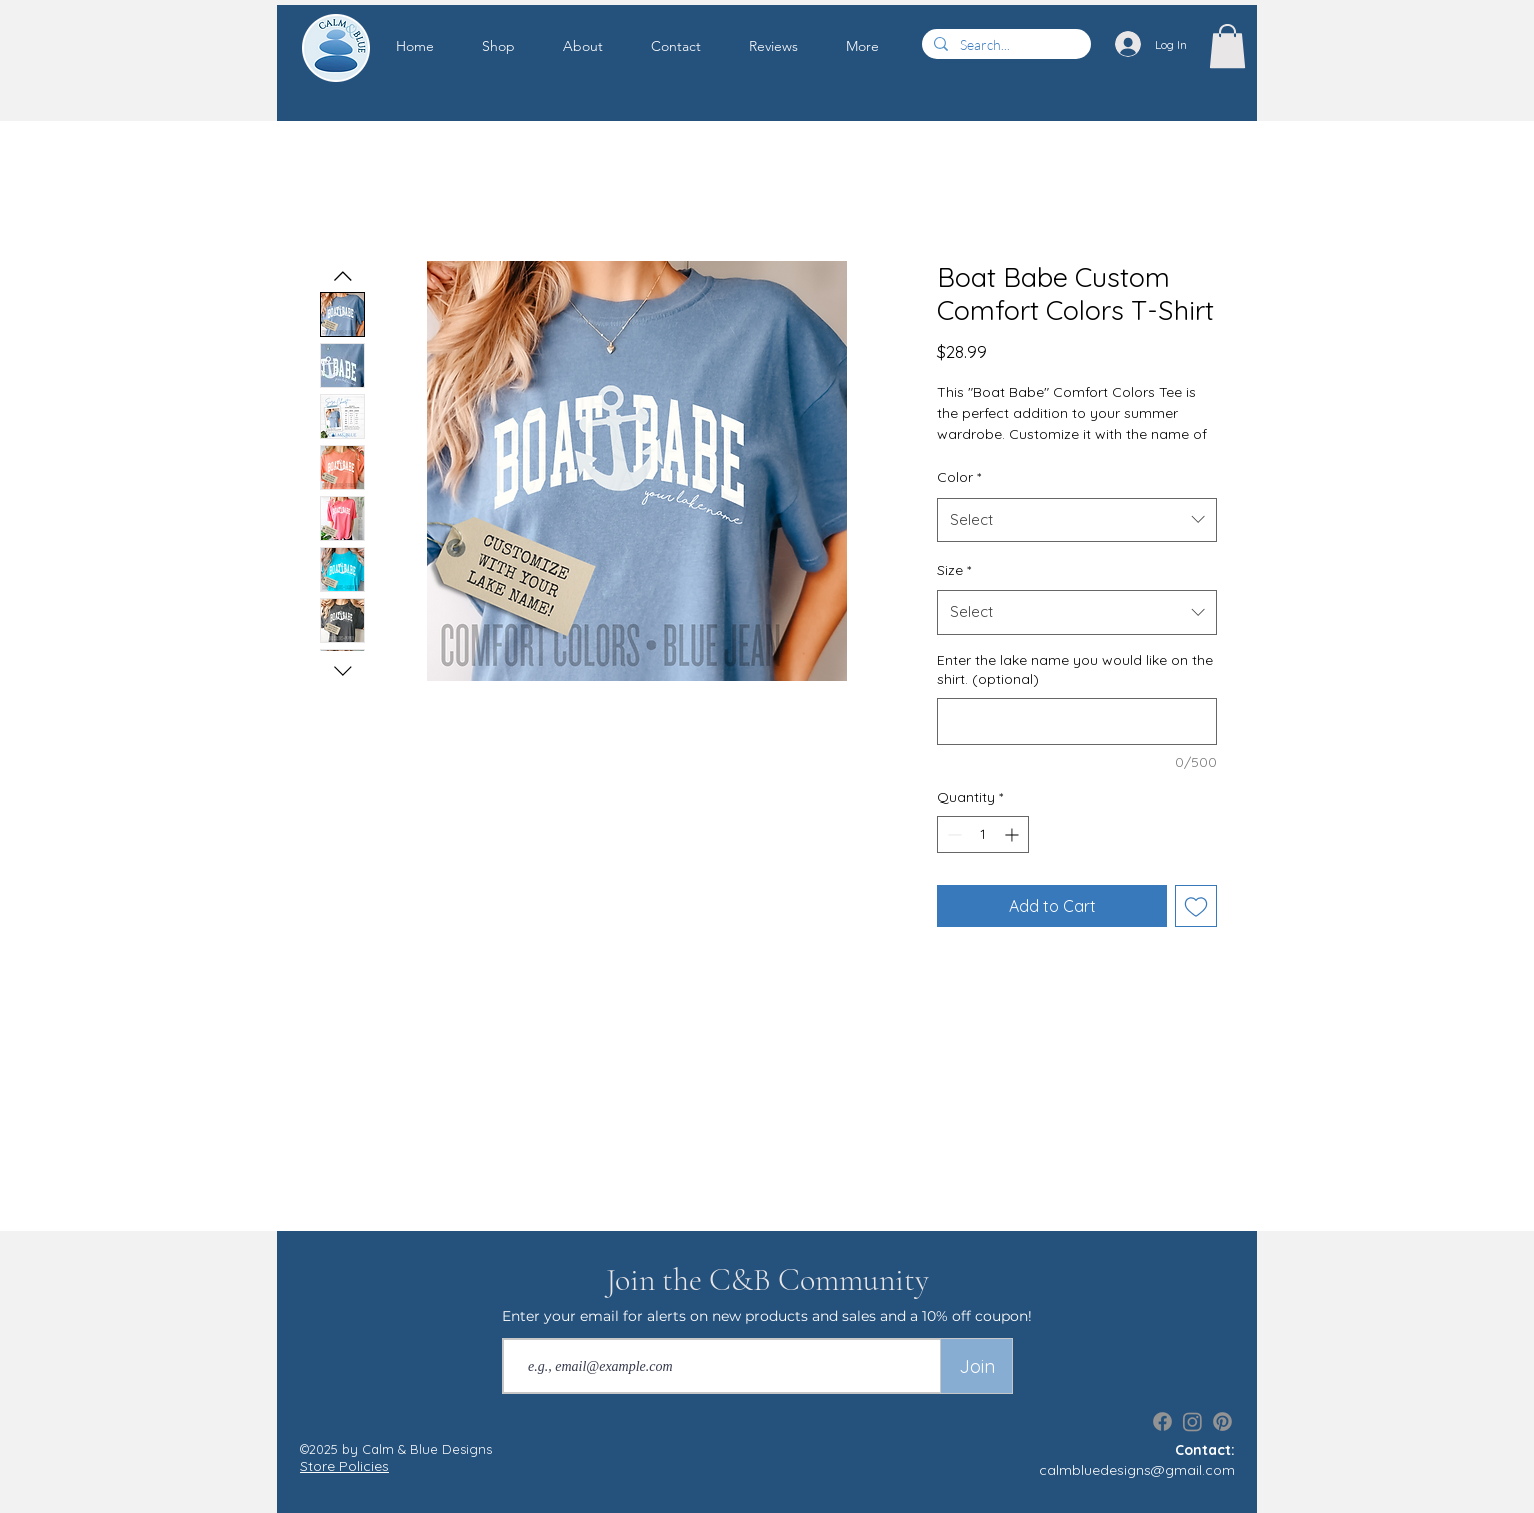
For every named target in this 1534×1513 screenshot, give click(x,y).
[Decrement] (952, 834)
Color (959, 477)
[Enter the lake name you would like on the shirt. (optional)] (1077, 721)
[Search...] (1004, 45)
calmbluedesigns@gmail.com (1137, 1470)
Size (954, 570)
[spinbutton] (983, 834)
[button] (512, 46)
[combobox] (1077, 520)
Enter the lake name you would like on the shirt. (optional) (1075, 670)
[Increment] (1013, 834)
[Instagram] (1192, 1421)
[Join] (976, 1366)
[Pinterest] (1222, 1421)
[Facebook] (1162, 1421)
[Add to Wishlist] (1196, 906)
